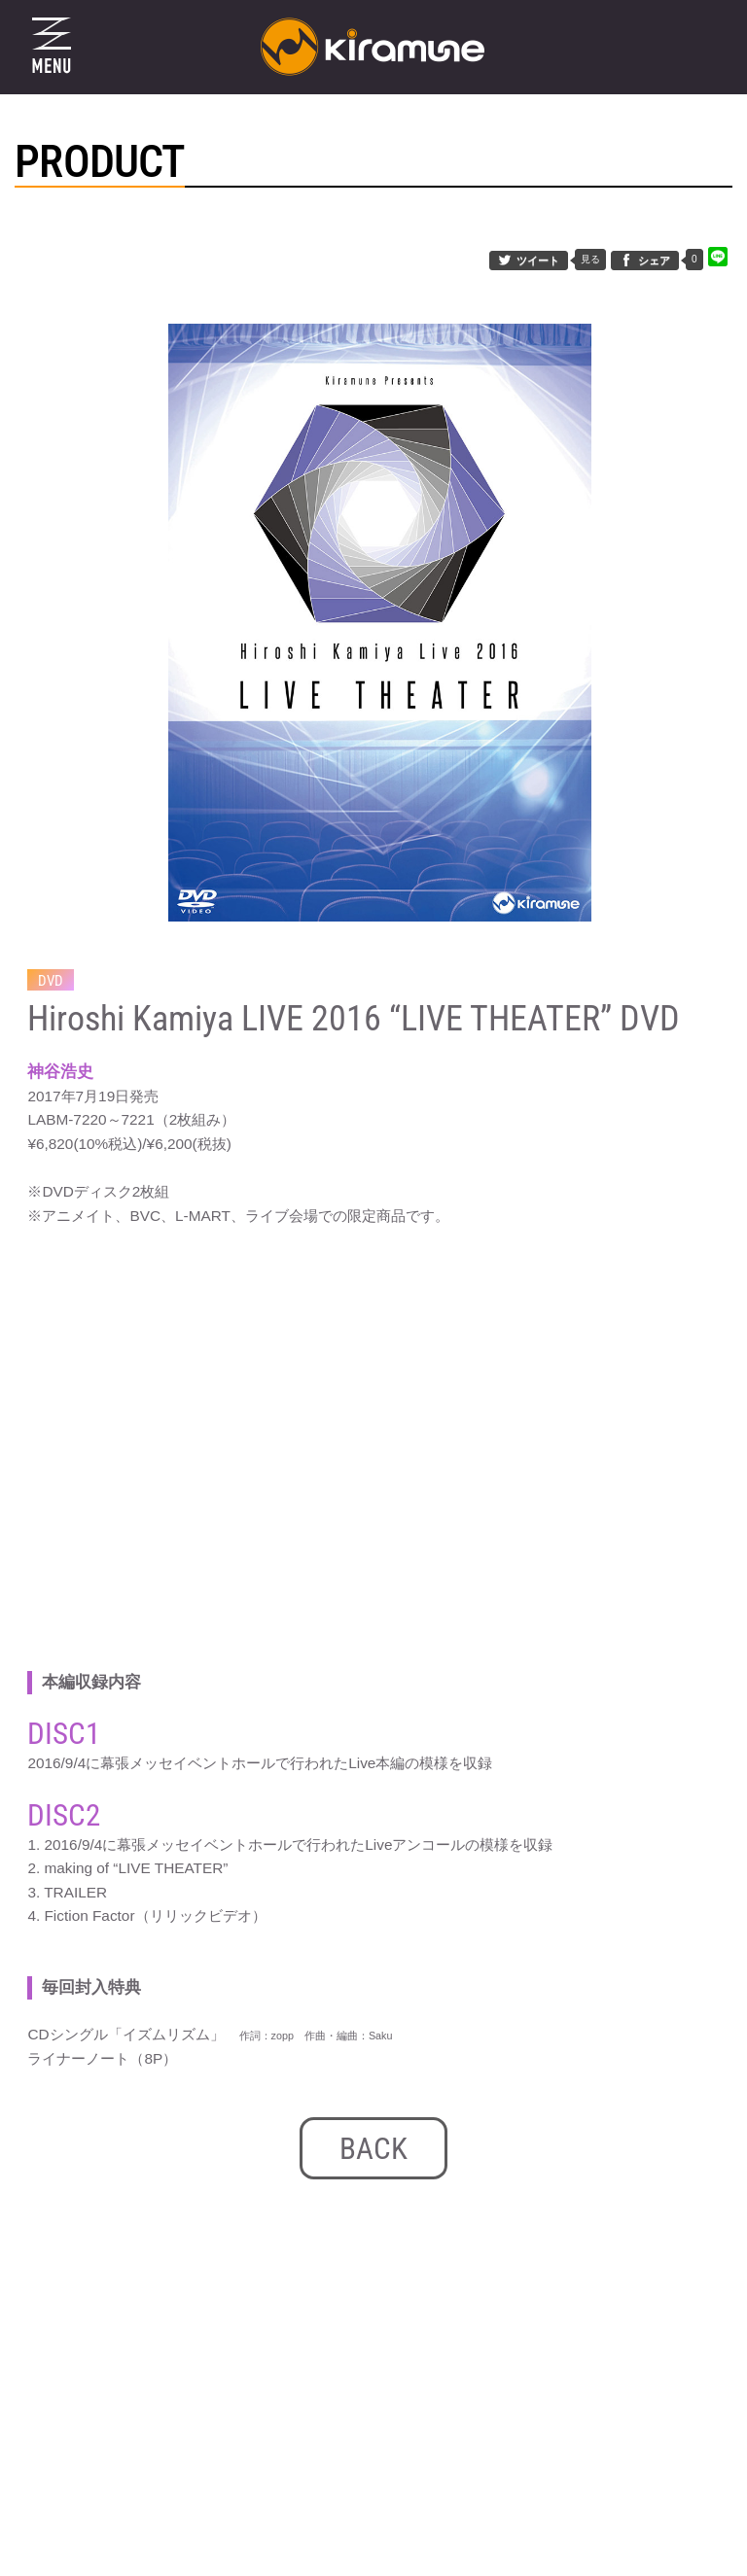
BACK (373, 2149)
